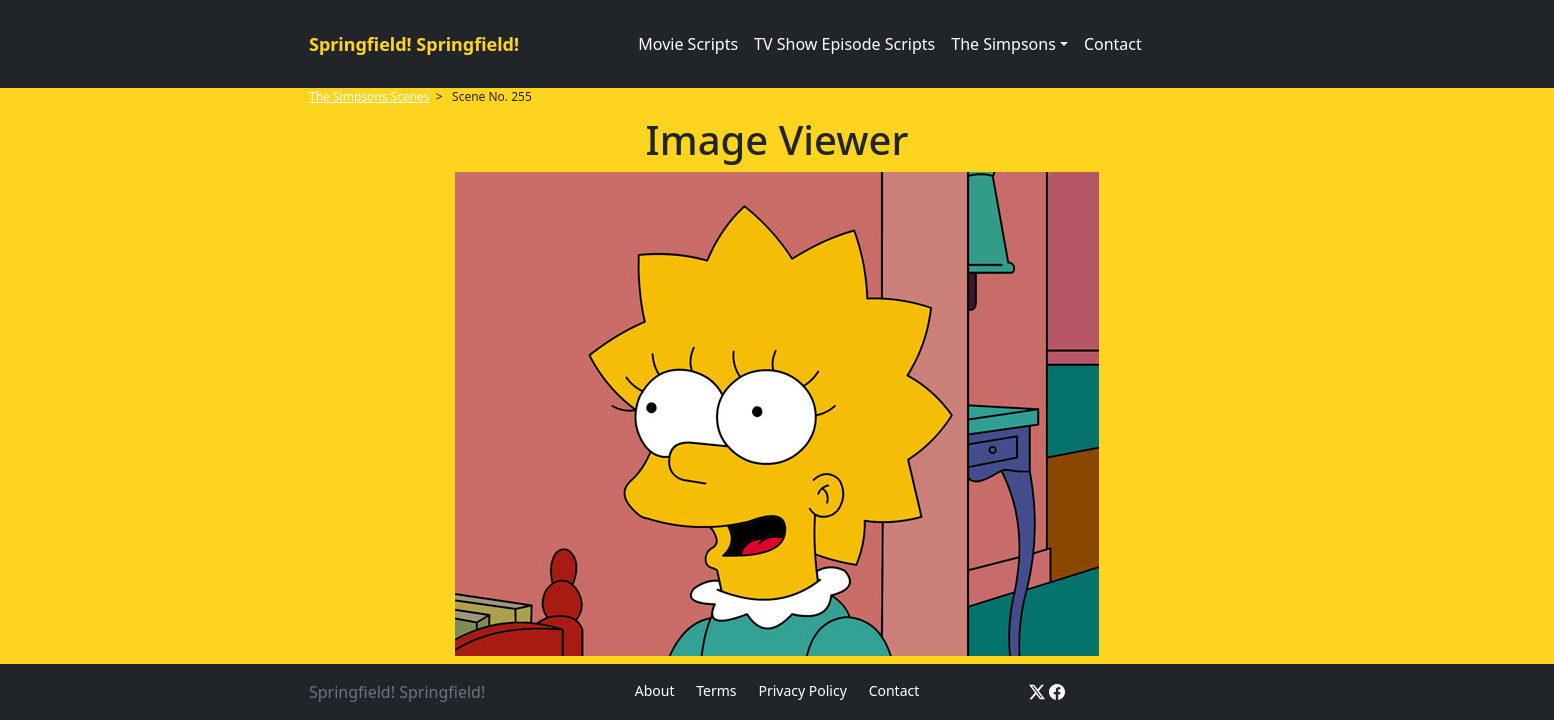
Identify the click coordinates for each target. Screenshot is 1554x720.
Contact (1113, 44)
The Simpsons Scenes (369, 96)
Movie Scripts (688, 44)
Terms (716, 690)
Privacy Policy (802, 690)
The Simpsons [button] (1003, 44)
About (655, 690)
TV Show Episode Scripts (844, 44)
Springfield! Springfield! (414, 44)
